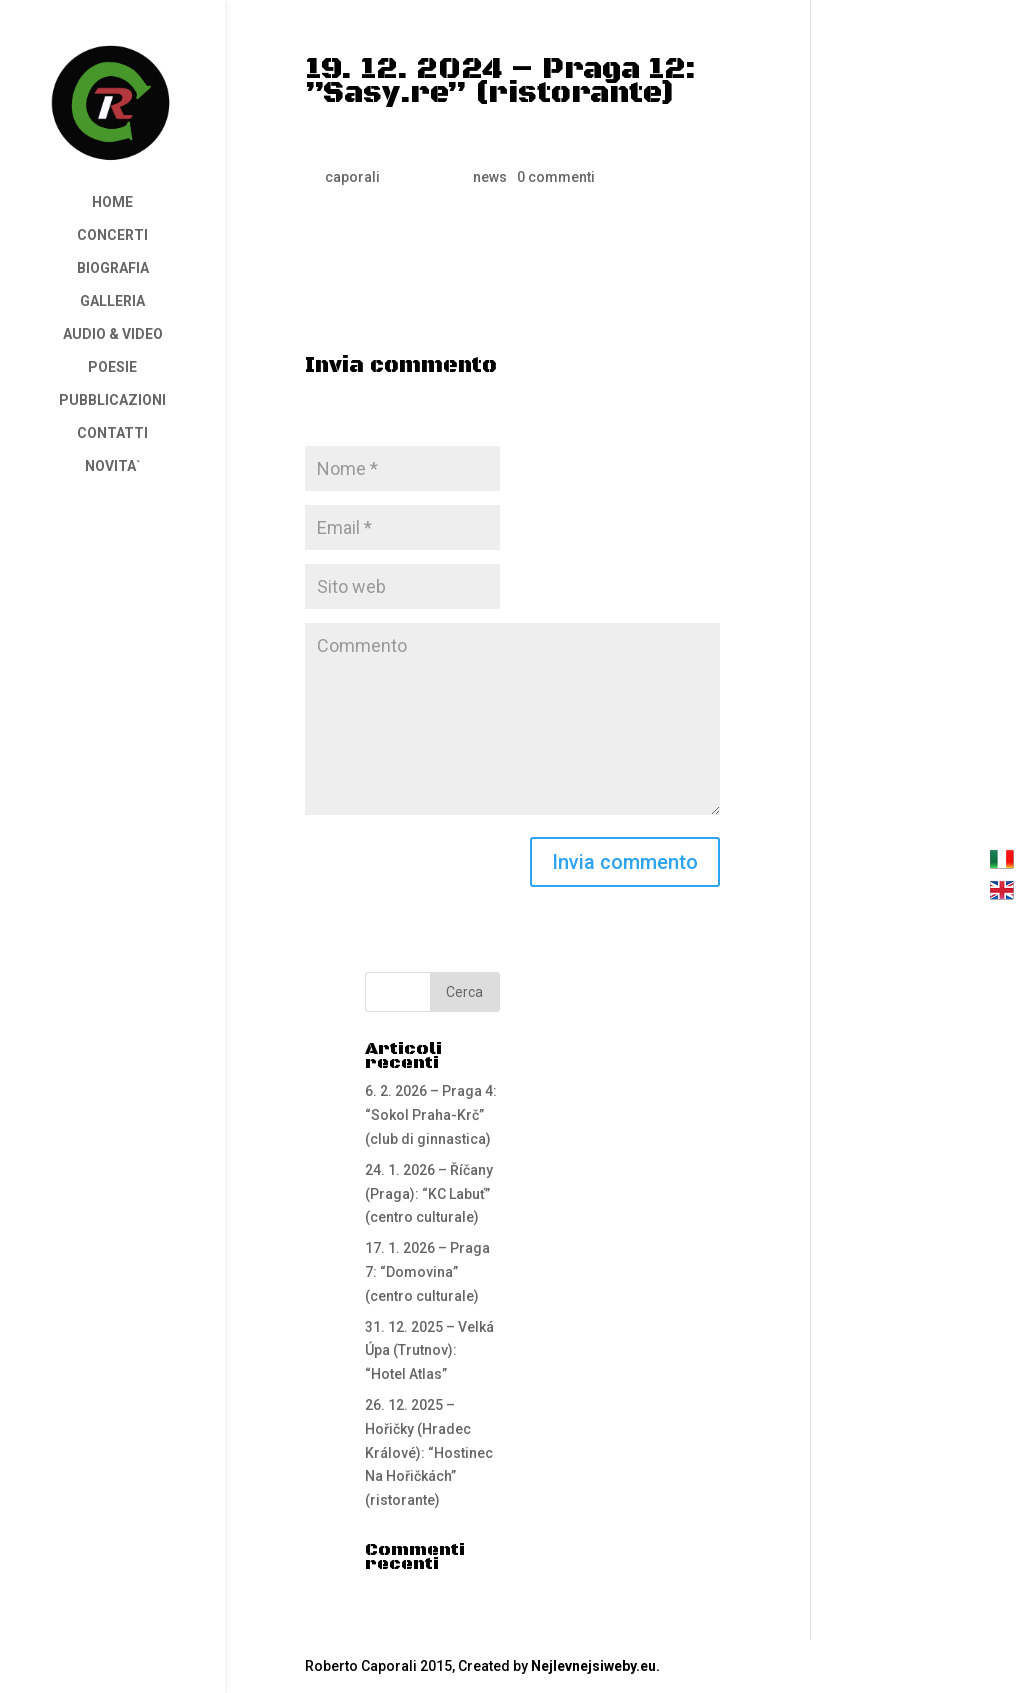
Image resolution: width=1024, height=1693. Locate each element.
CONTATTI (112, 433)
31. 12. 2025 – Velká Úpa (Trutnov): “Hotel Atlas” (429, 1351)
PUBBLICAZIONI (112, 400)
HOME (112, 202)
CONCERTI (112, 235)
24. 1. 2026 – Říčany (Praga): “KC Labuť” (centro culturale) (429, 1194)
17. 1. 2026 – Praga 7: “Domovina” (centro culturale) (427, 1272)
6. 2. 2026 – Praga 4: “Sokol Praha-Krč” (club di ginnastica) (431, 1115)
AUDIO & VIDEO (113, 334)
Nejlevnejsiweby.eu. (595, 1666)
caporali (352, 177)
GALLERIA (112, 301)
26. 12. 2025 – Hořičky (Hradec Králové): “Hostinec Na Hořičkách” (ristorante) (429, 1452)
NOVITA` (113, 466)
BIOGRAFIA (113, 268)
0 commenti (556, 177)
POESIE (112, 367)
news (490, 177)
